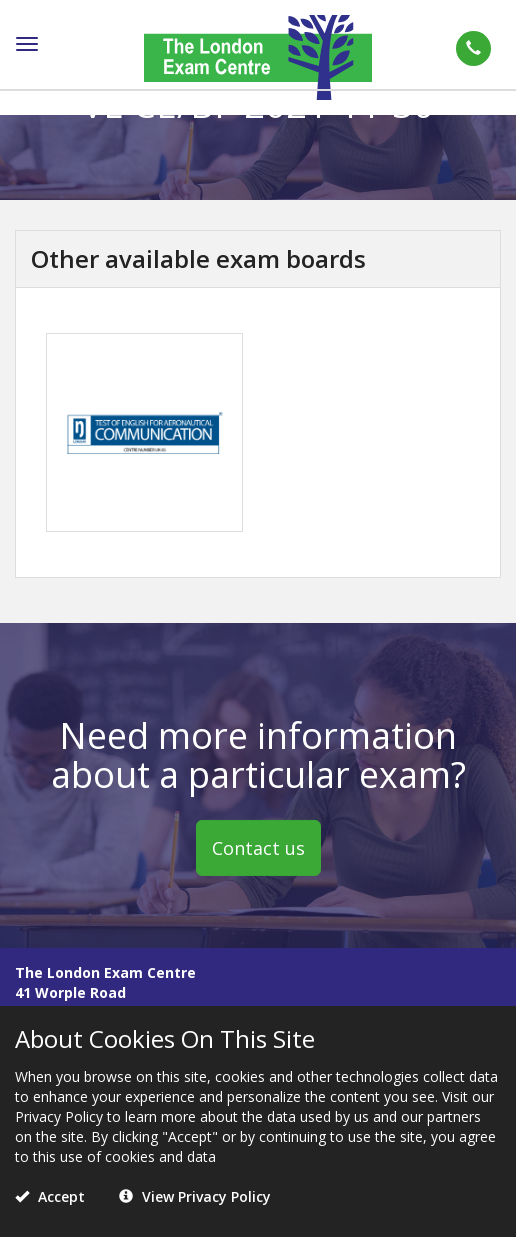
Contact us (258, 848)
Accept (50, 1196)
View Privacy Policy (195, 1196)
